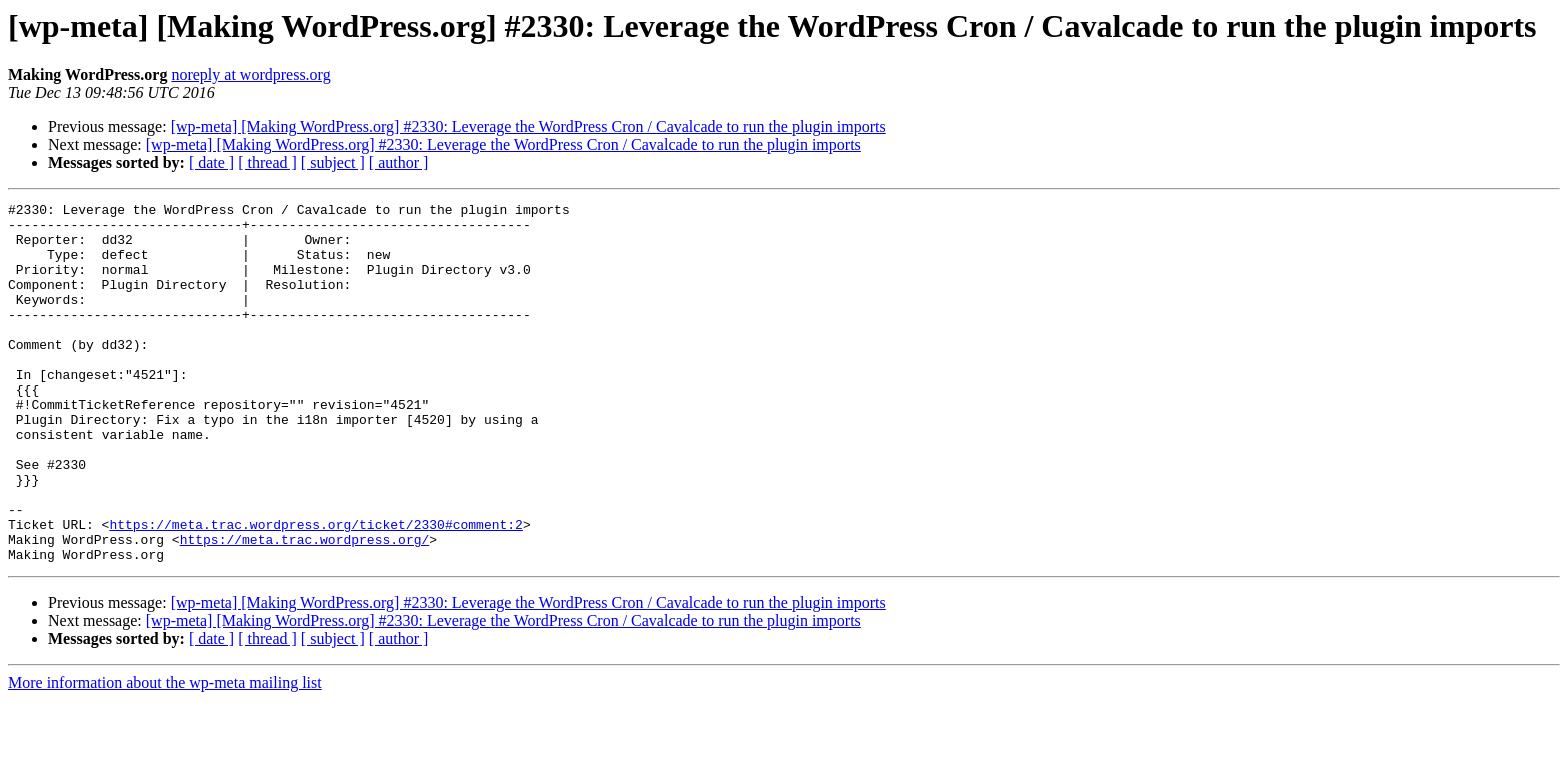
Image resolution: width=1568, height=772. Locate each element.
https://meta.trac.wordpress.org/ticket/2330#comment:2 (315, 590)
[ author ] (399, 162)
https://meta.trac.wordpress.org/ (305, 608)
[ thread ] (267, 162)
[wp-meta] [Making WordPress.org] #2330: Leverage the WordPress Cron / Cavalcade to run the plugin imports (528, 126)
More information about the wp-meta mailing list (165, 754)
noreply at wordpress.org (250, 74)
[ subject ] (333, 162)
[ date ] (211, 162)
